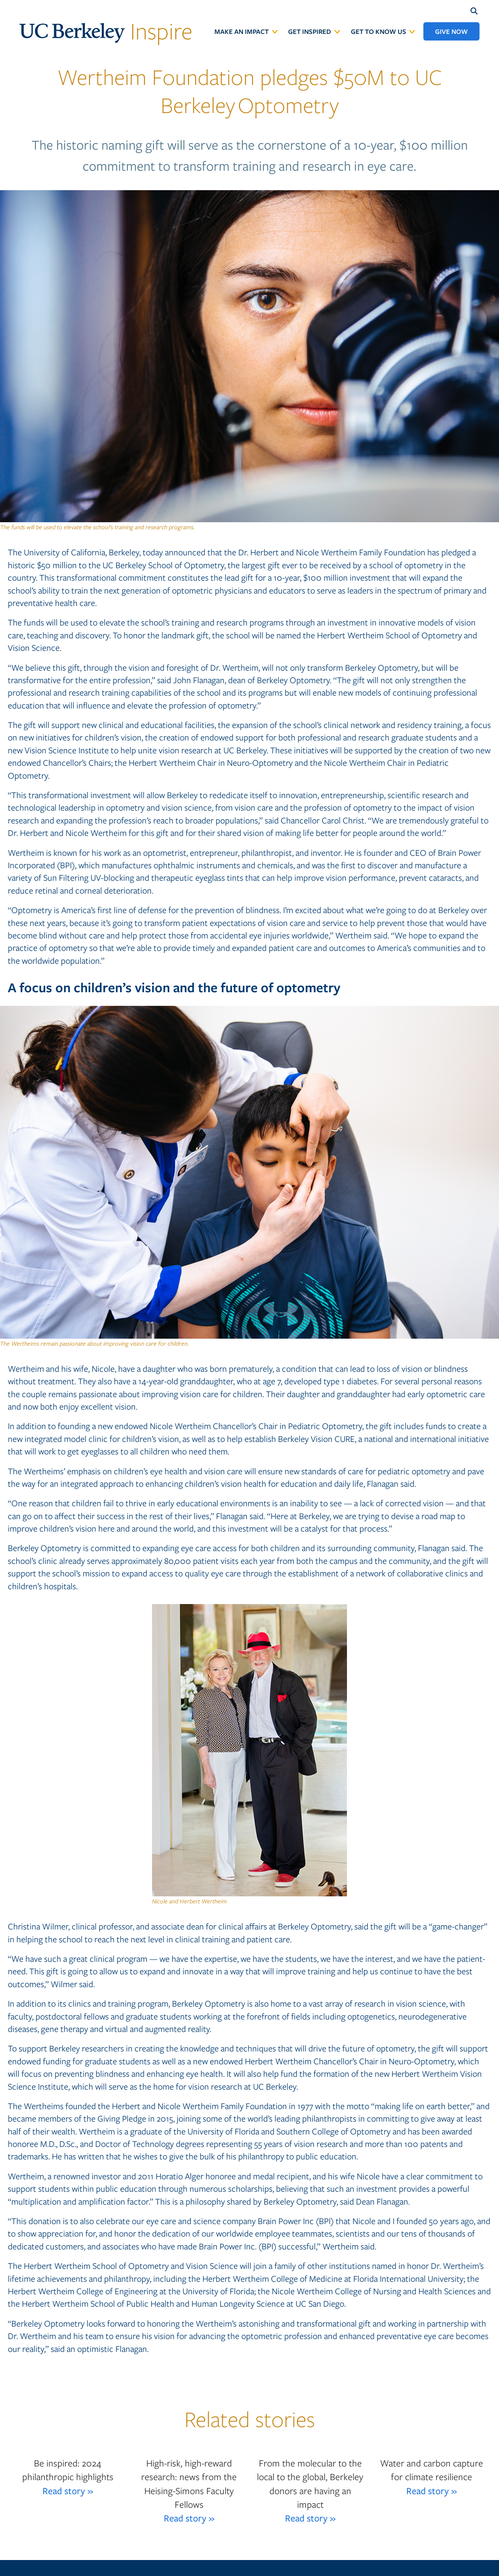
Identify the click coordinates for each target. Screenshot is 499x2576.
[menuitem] (246, 31)
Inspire (106, 30)
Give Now (451, 31)
